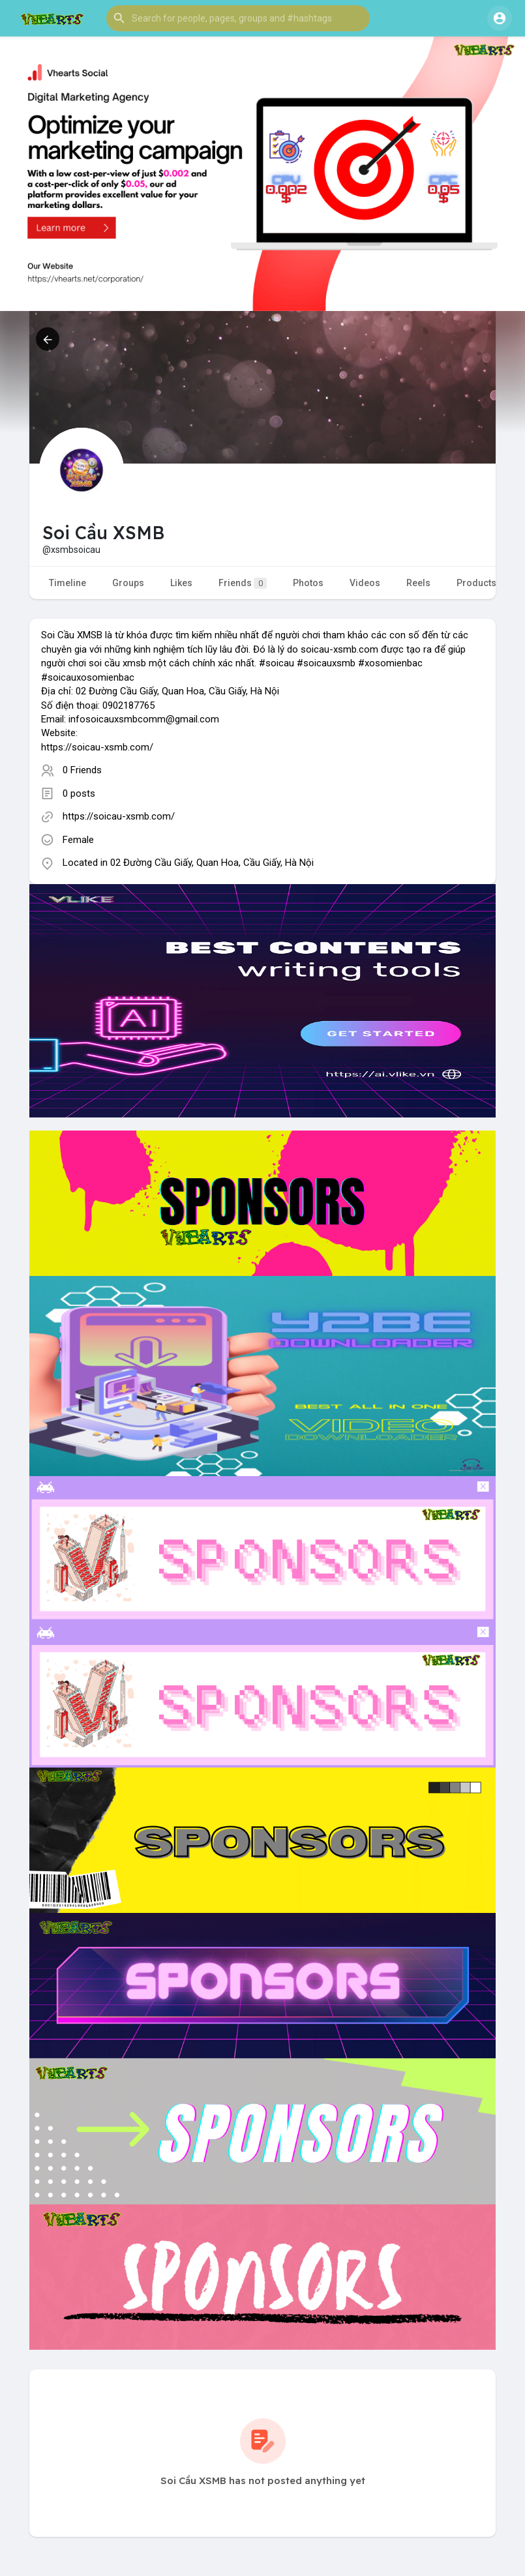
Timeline (67, 583)
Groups (128, 583)
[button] (238, 18)
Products (476, 583)
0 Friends (82, 770)
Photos (308, 583)
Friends (242, 583)
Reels (418, 583)
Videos (365, 583)
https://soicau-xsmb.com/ (119, 816)
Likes (181, 583)
